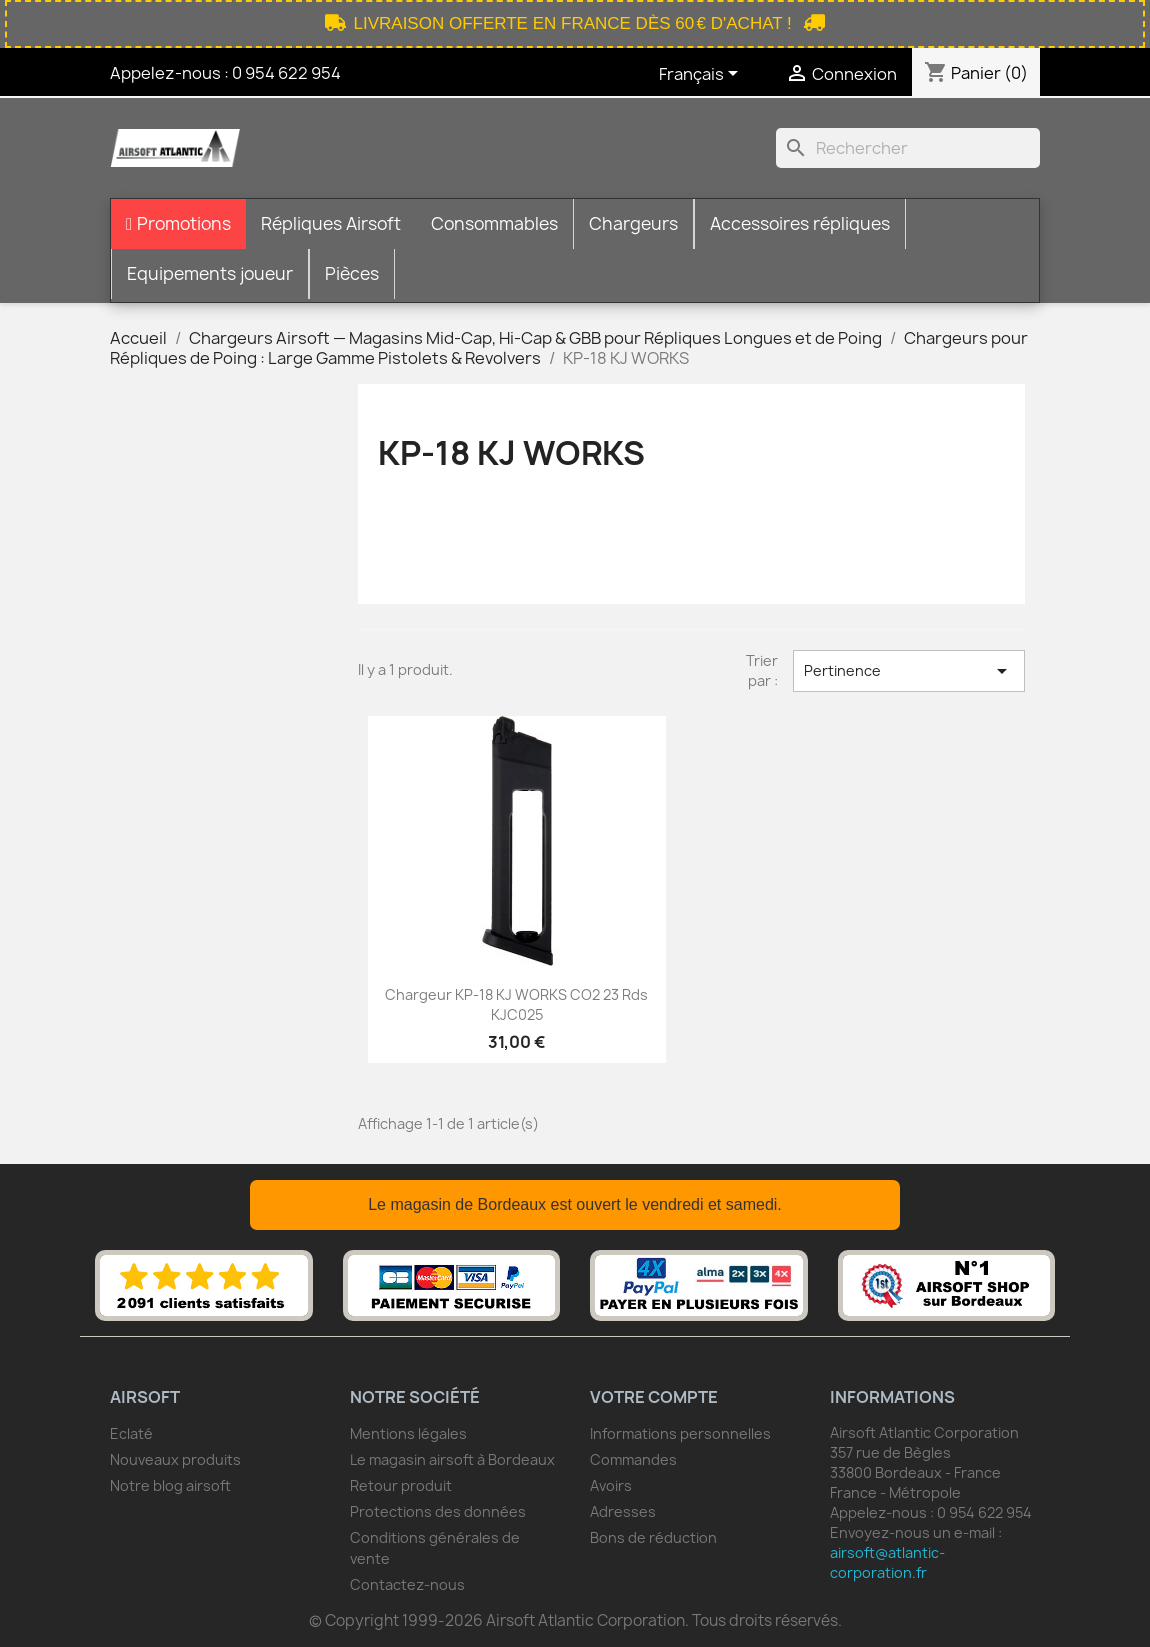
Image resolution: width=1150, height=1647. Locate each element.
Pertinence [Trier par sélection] (909, 671)
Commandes (633, 1459)
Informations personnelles (680, 1433)
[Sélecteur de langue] (702, 75)
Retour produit (401, 1485)
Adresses (623, 1511)
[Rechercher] (908, 148)
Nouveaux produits (175, 1459)
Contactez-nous (407, 1584)
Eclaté (131, 1433)
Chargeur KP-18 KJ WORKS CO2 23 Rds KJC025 (516, 1004)
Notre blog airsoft (170, 1485)
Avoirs (611, 1485)
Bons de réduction (653, 1537)
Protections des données (438, 1511)
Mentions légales (408, 1433)
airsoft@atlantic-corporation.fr (887, 1562)
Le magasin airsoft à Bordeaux (452, 1459)
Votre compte (654, 1397)
